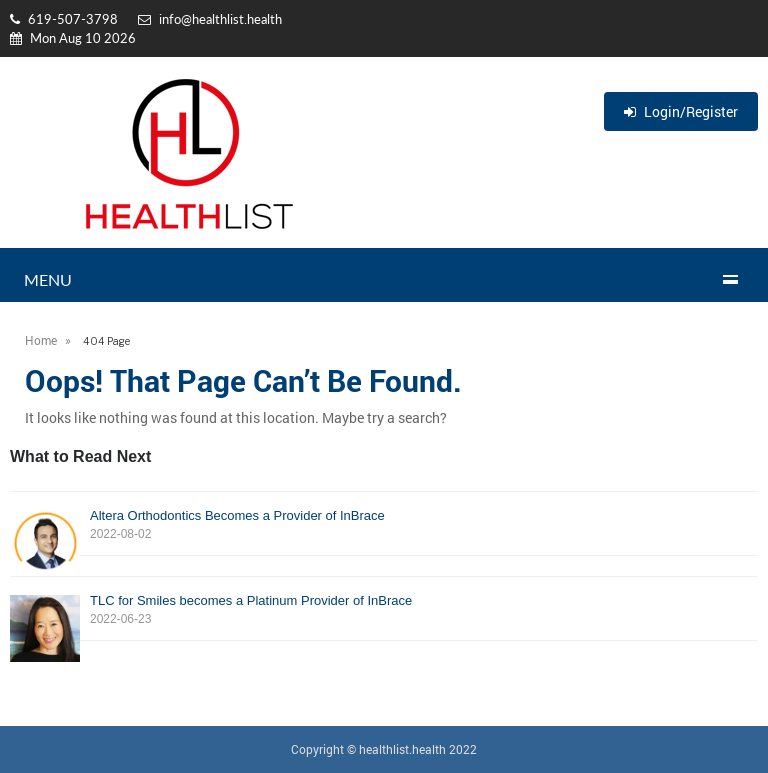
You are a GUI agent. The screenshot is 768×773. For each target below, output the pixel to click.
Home (41, 340)
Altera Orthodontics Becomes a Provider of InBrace (384, 525)
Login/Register (681, 111)
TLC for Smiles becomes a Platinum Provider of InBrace (384, 610)
